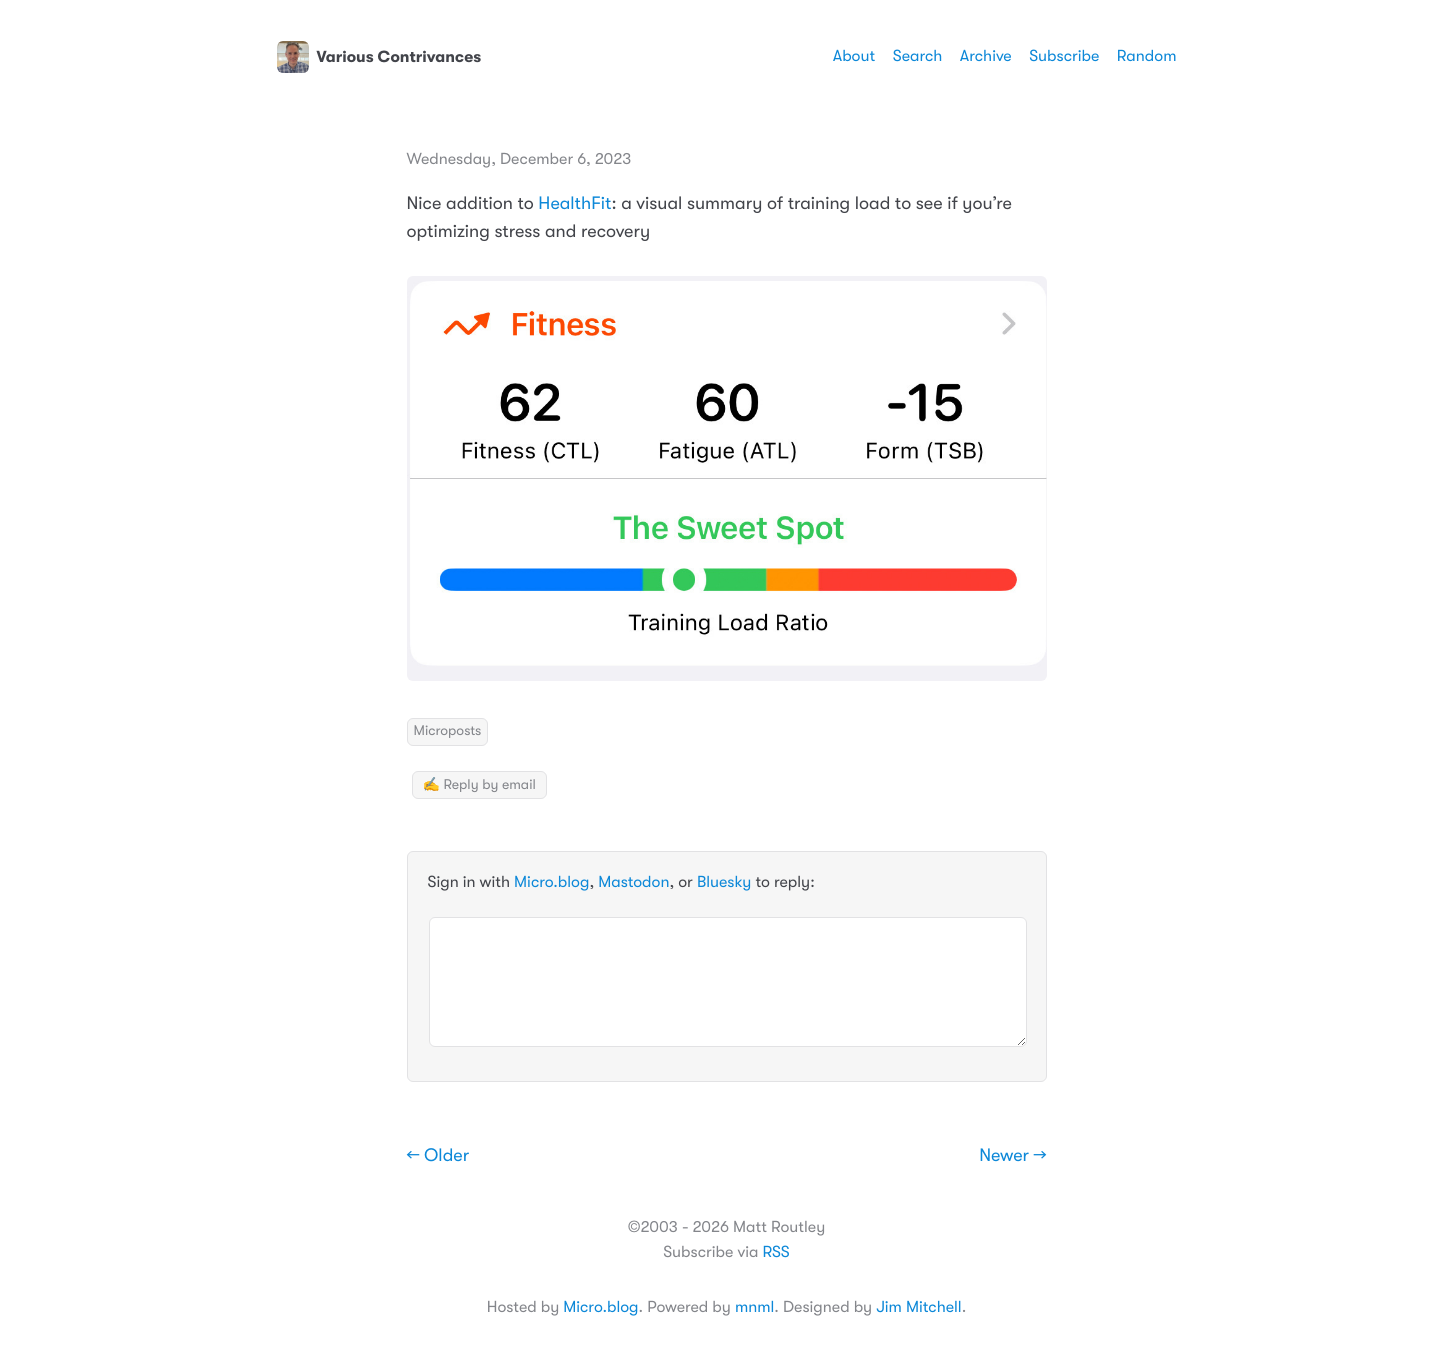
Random (1147, 56)
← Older (438, 1156)
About (854, 56)
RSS (775, 1252)
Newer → (1012, 1156)
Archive (986, 56)
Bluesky (724, 882)
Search (918, 56)
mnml (754, 1307)
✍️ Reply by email (479, 785)
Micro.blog (551, 882)
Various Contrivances (379, 57)
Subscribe (1064, 56)
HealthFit (574, 204)
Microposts (448, 731)
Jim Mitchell (918, 1307)
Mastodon (633, 882)
